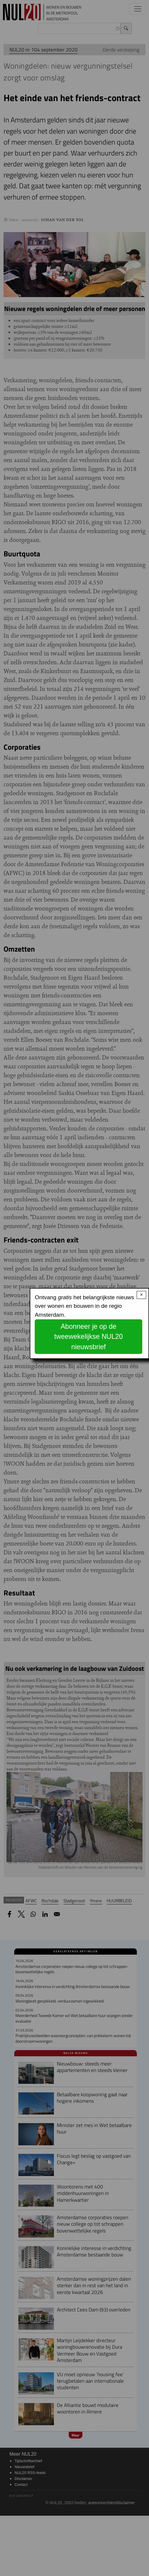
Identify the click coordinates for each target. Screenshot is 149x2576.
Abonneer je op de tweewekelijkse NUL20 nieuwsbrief (88, 1337)
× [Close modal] (141, 1294)
